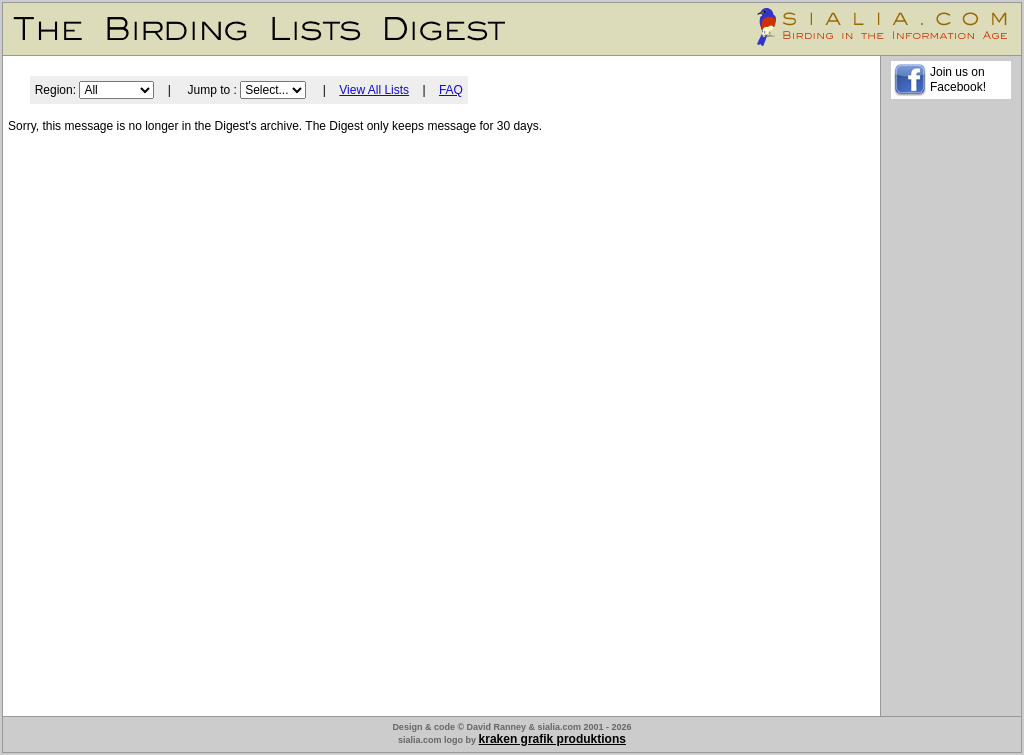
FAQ (451, 90)
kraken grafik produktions (552, 739)
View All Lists (374, 90)
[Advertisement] (951, 411)
